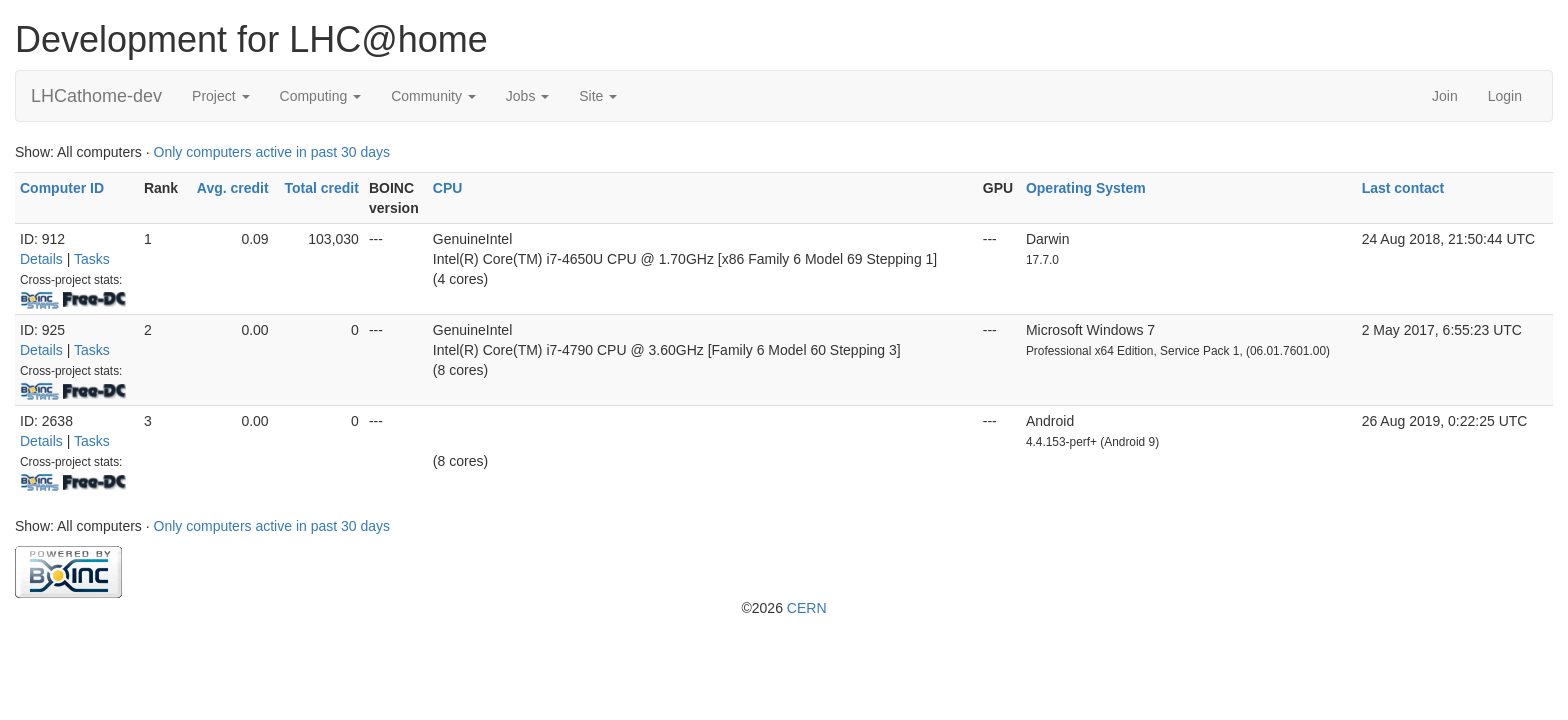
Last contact (1403, 188)
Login (1505, 96)
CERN (807, 608)
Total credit (321, 188)
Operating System (1086, 188)
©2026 (783, 608)
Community (433, 96)
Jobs (527, 96)
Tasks (92, 259)
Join (1445, 96)
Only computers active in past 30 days (272, 152)
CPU (448, 188)
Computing (321, 96)
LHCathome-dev (96, 96)
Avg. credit (233, 188)
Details (41, 259)
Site (598, 96)
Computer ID (62, 188)
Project (220, 96)
